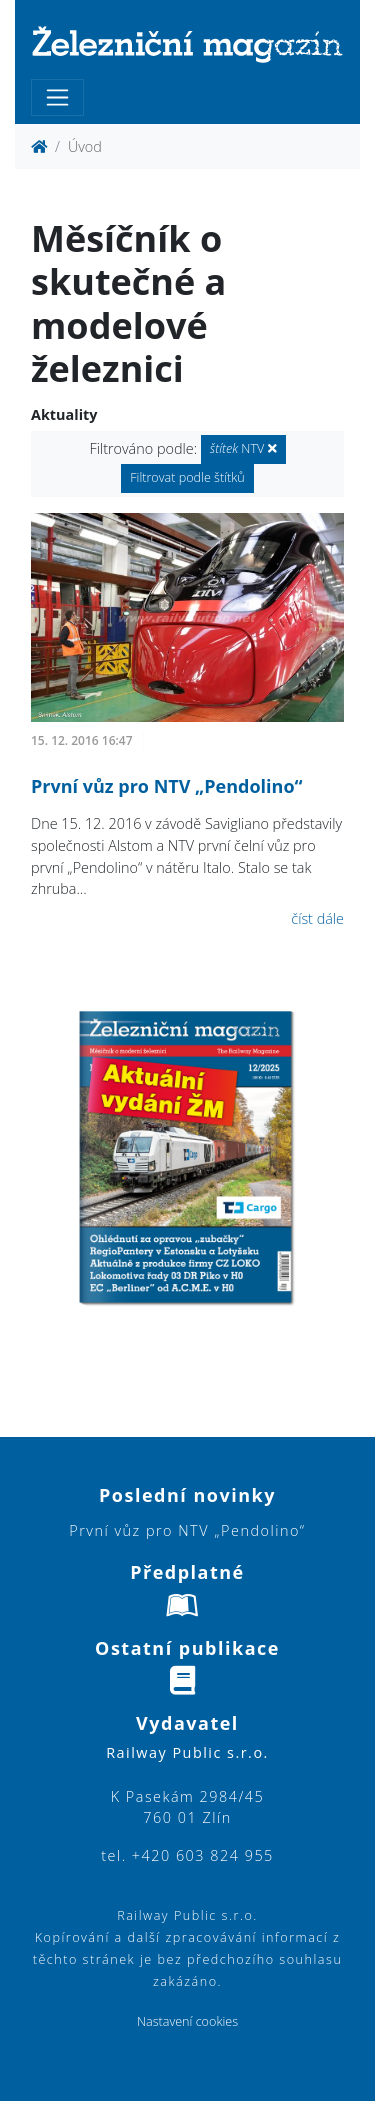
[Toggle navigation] (57, 97)
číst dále (317, 918)
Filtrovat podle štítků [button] (187, 477)
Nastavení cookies (187, 2021)
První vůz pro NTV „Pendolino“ (167, 786)
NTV (243, 448)
